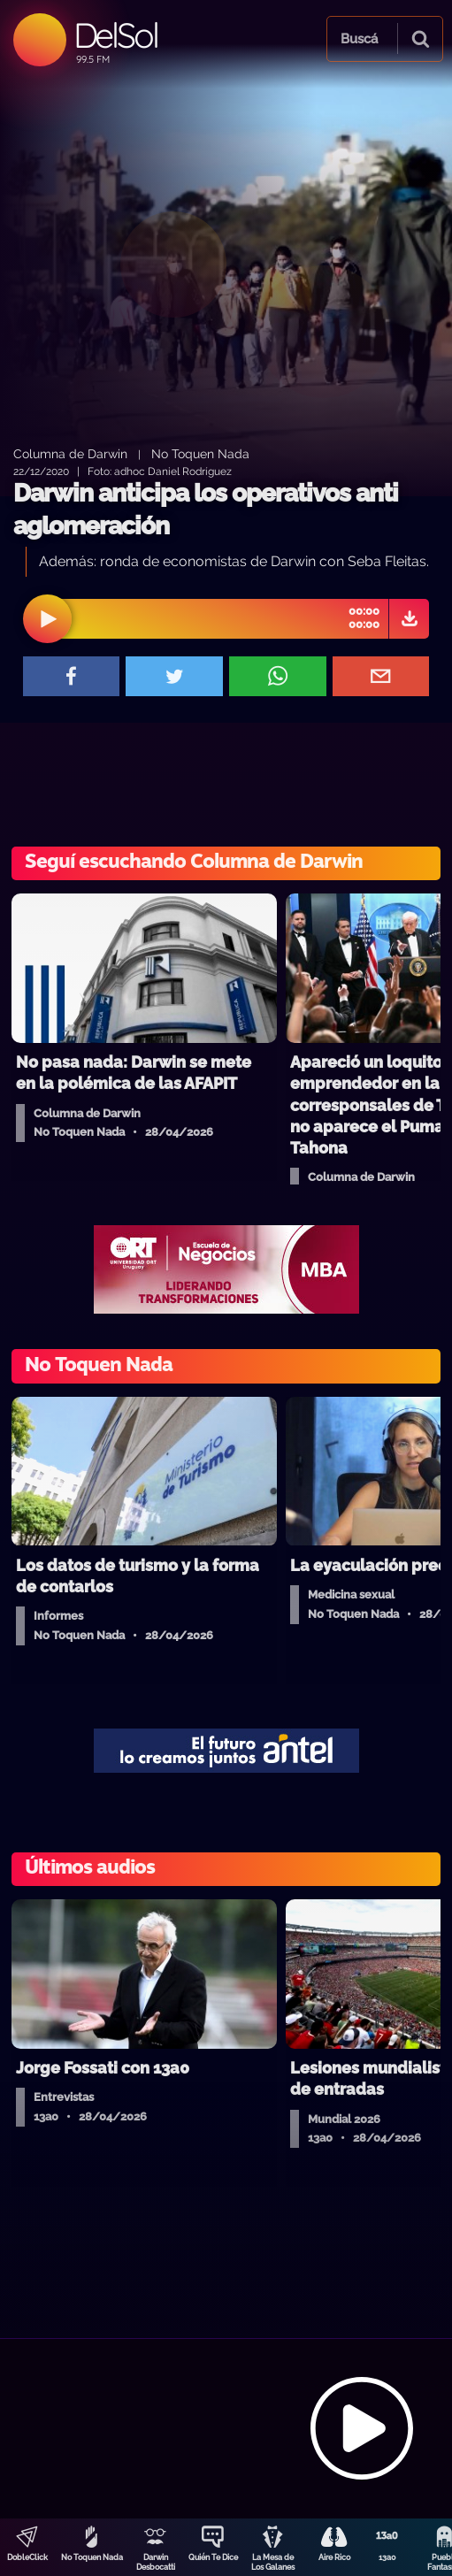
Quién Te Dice (213, 2557)
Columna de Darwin (70, 453)
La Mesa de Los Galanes (273, 2562)
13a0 (387, 2557)
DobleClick (27, 2557)
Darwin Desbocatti (155, 2562)
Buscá (359, 39)
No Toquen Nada (92, 2557)
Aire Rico (334, 2557)
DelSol (115, 35)
